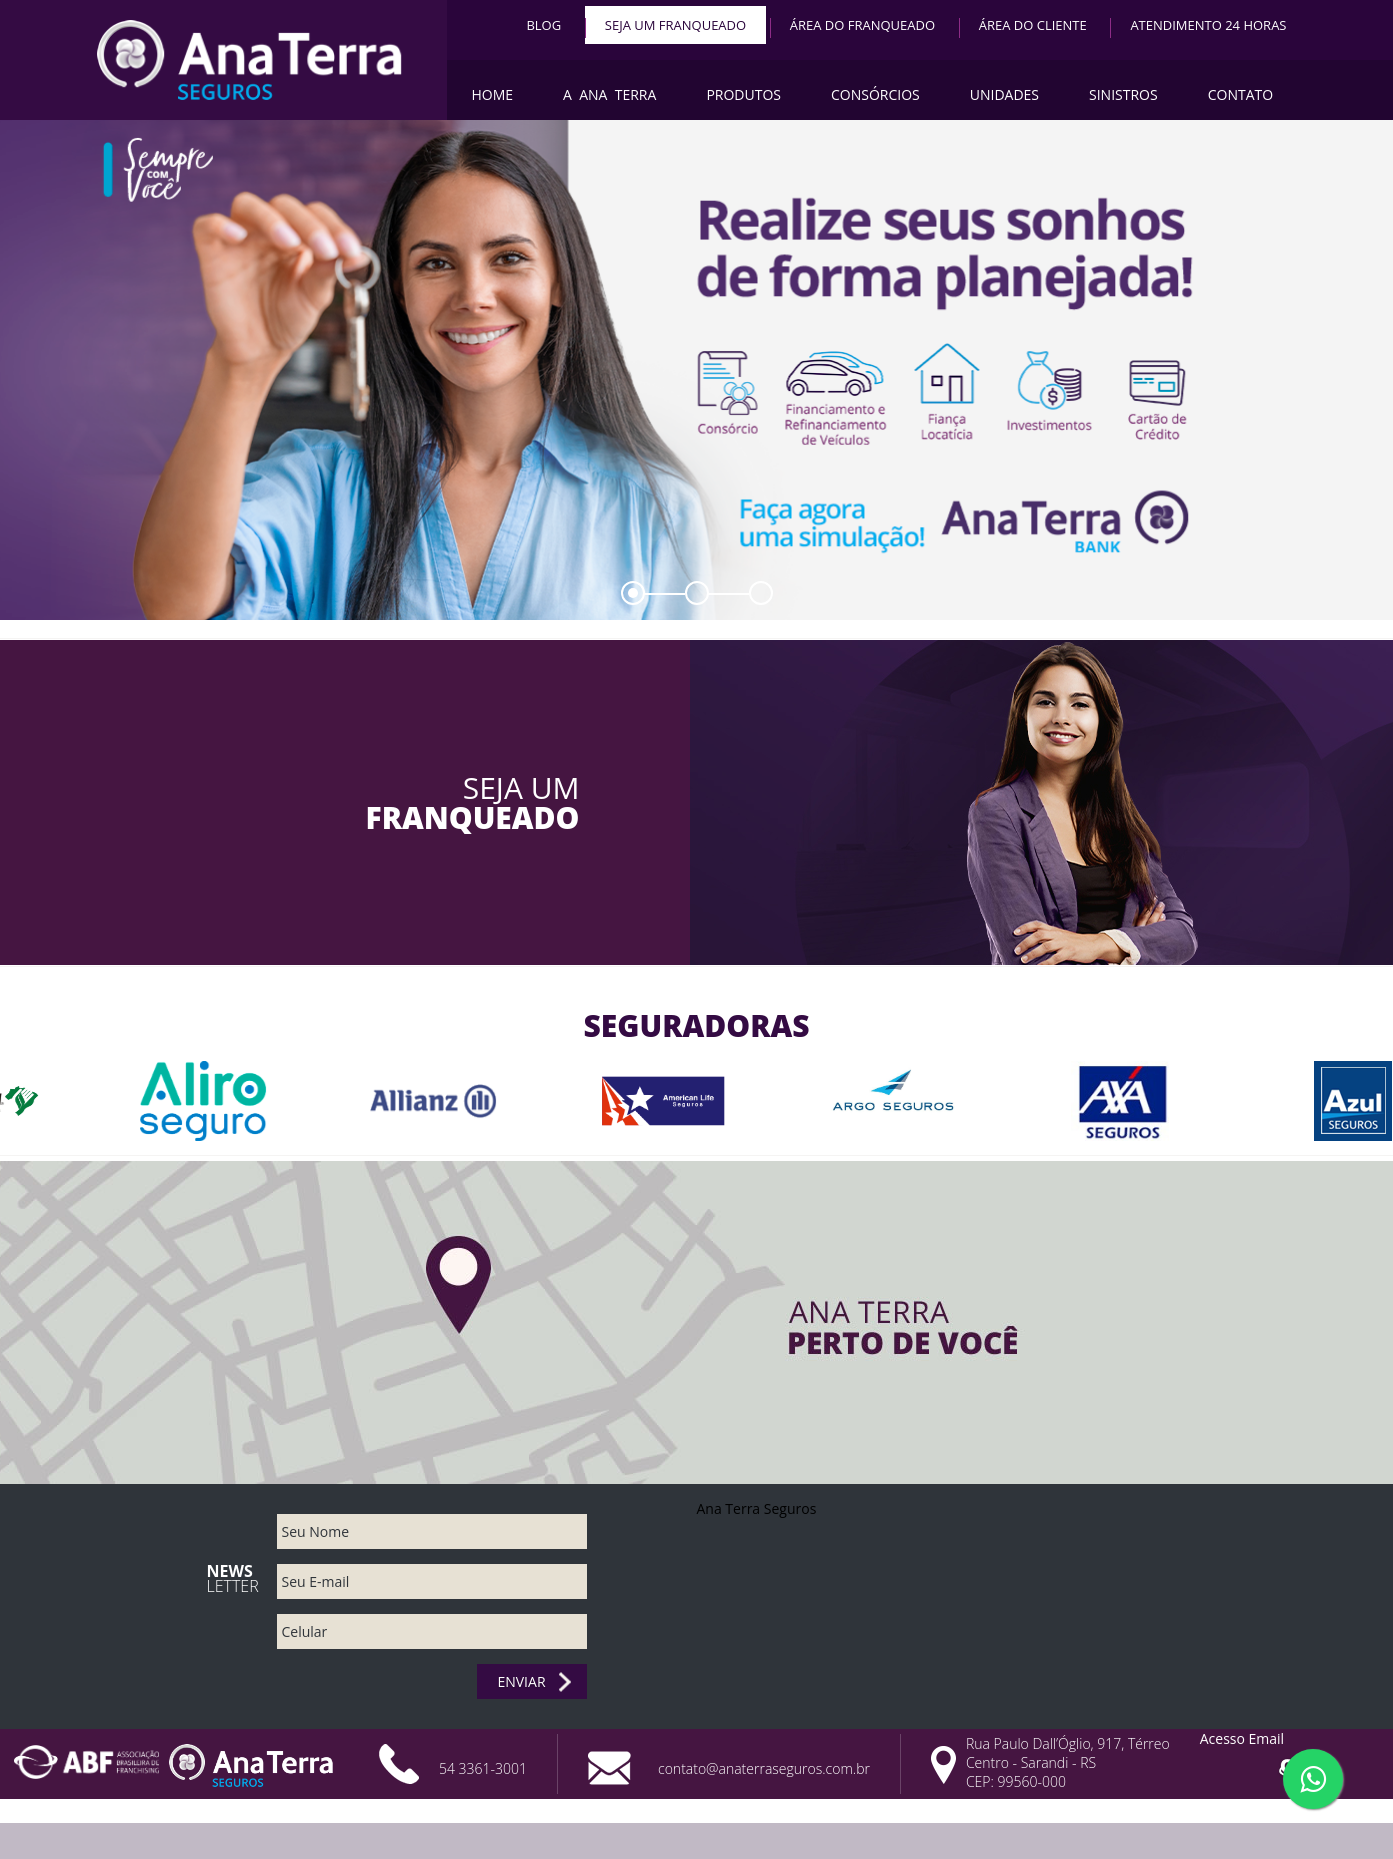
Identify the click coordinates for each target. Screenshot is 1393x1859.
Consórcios (875, 94)
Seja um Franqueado (675, 25)
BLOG (543, 25)
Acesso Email (1242, 1738)
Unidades (1004, 94)
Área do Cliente (1033, 25)
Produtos (743, 94)
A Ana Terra (609, 94)
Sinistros (1123, 94)
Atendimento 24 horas (1208, 25)
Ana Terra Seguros (757, 1508)
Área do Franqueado (862, 25)
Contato (1240, 94)
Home (493, 94)
